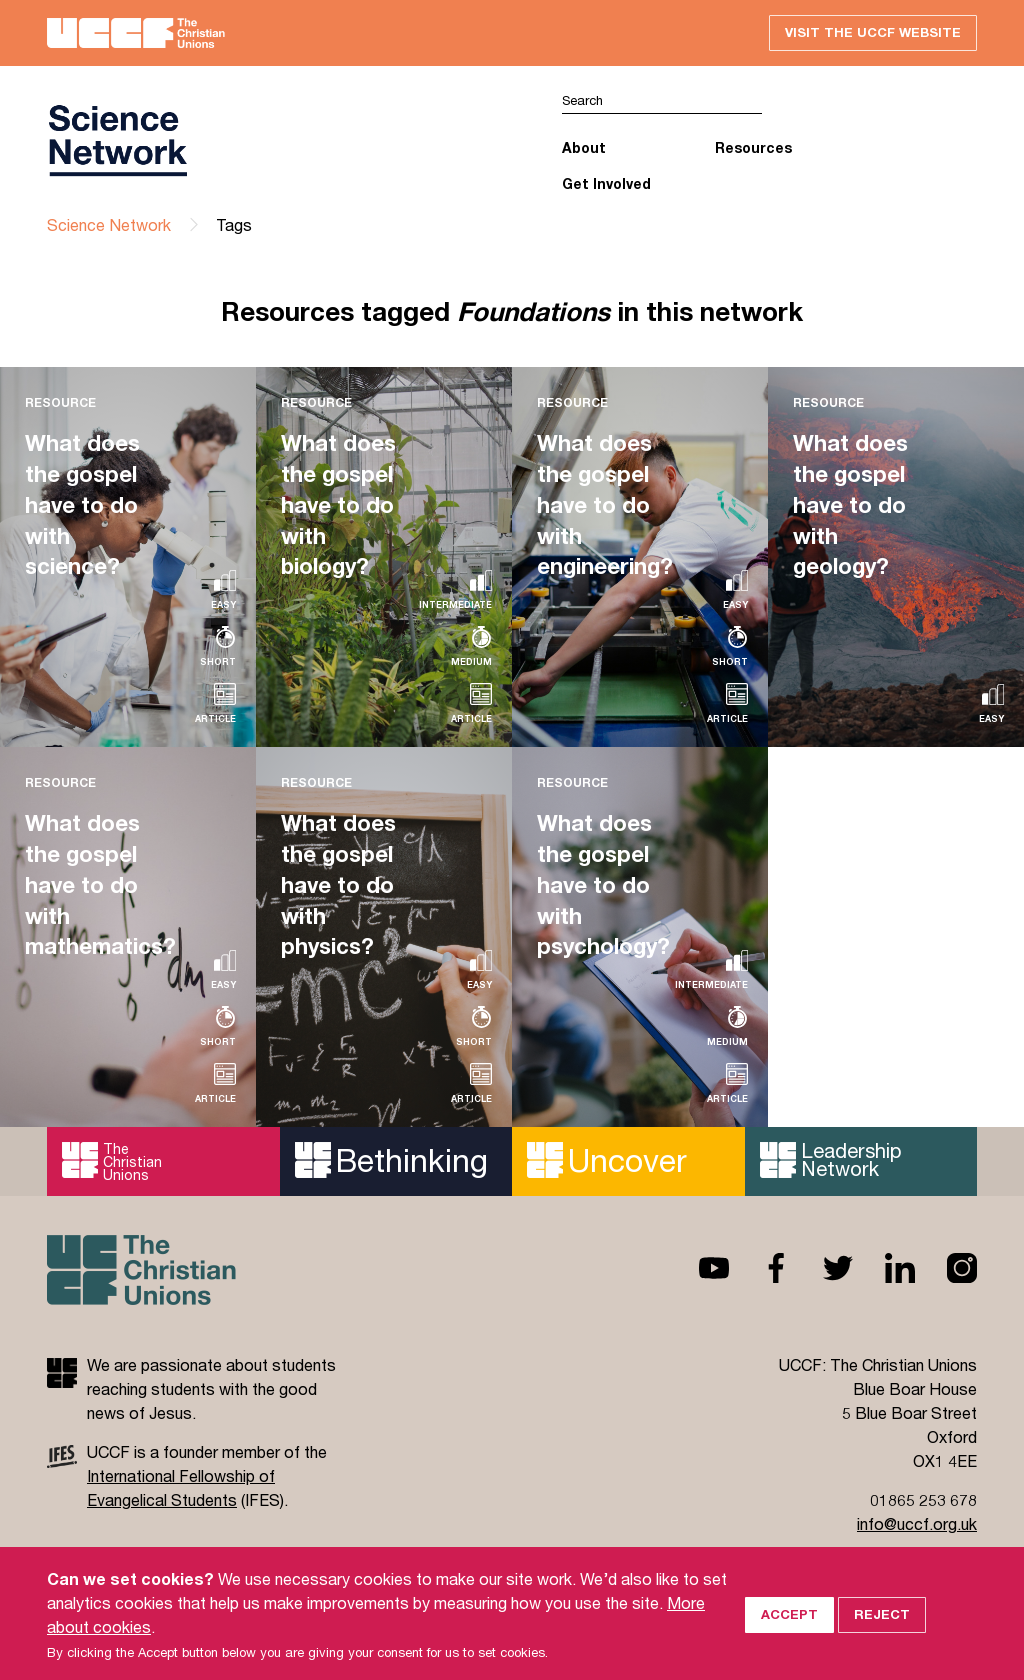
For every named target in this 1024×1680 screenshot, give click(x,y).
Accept (789, 1645)
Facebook (760, 1268)
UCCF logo (117, 141)
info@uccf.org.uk (917, 1523)
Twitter (822, 1268)
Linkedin (884, 1268)
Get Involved (606, 183)
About (584, 147)
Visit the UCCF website (873, 32)
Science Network (109, 224)
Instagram (946, 1268)
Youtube (698, 1268)
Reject (882, 1645)
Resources (753, 147)
